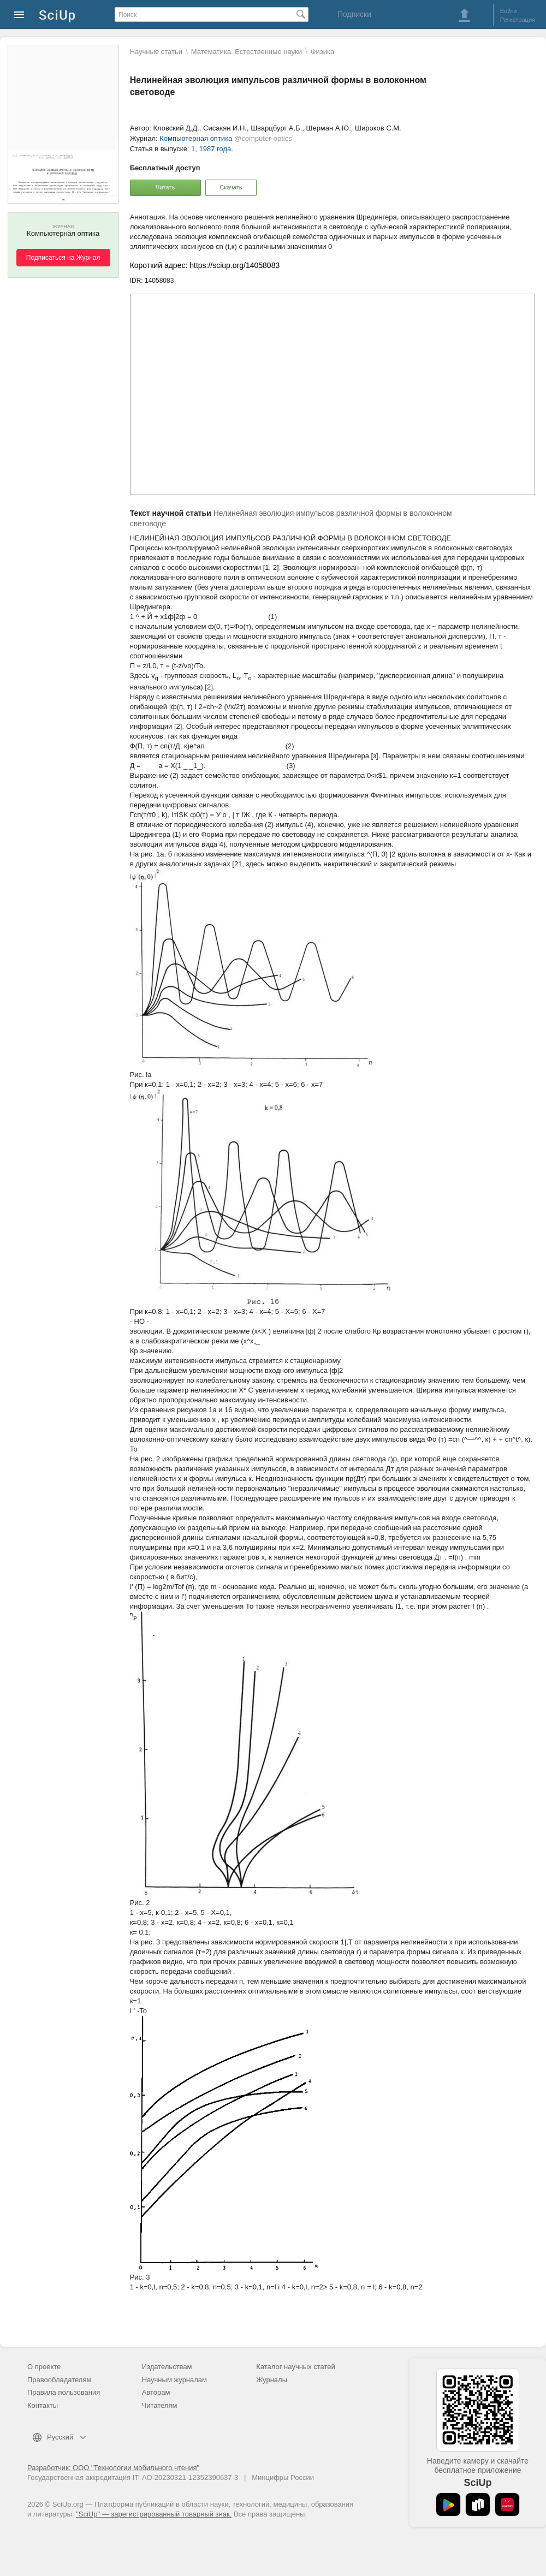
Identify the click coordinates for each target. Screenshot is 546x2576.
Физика (323, 51)
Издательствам (167, 2367)
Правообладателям (59, 2380)
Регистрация (517, 19)
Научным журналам (174, 2380)
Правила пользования (63, 2392)
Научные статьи (156, 51)
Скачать (230, 187)
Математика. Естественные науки (246, 51)
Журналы (271, 2380)
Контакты (42, 2405)
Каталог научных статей (295, 2367)
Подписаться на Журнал (63, 257)
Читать (165, 187)
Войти (508, 11)
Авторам (156, 2392)
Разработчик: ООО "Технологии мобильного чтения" (113, 2468)
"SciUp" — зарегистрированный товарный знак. (154, 2514)
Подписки (354, 14)
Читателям (159, 2405)
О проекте (44, 2367)
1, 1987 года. (212, 149)
